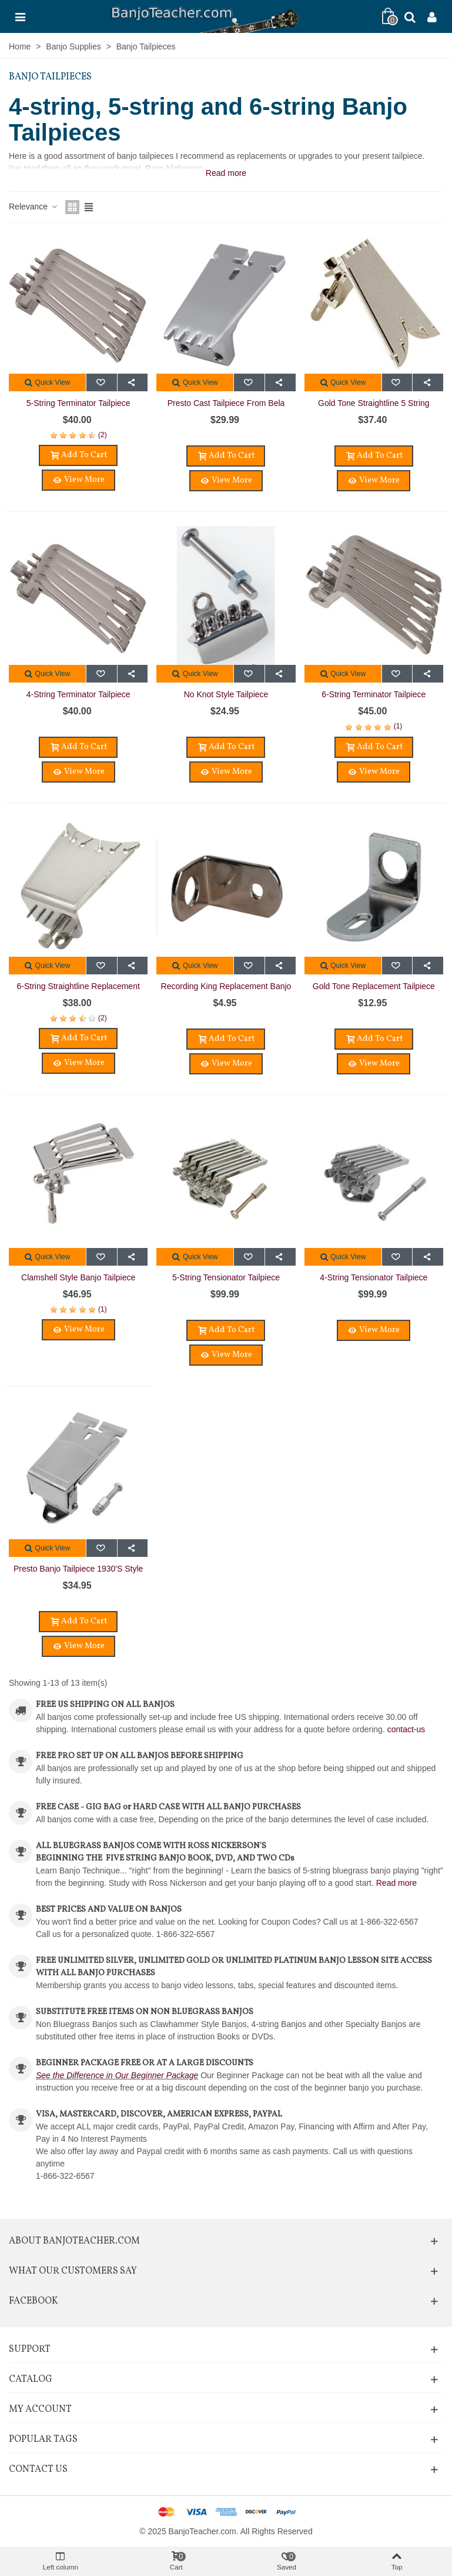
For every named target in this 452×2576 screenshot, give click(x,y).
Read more (396, 1883)
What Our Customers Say (73, 2271)
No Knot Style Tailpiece (226, 694)
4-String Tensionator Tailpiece (373, 1277)
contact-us (406, 1729)
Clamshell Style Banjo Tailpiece (78, 1277)
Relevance (33, 206)
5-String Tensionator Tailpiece (226, 1277)
